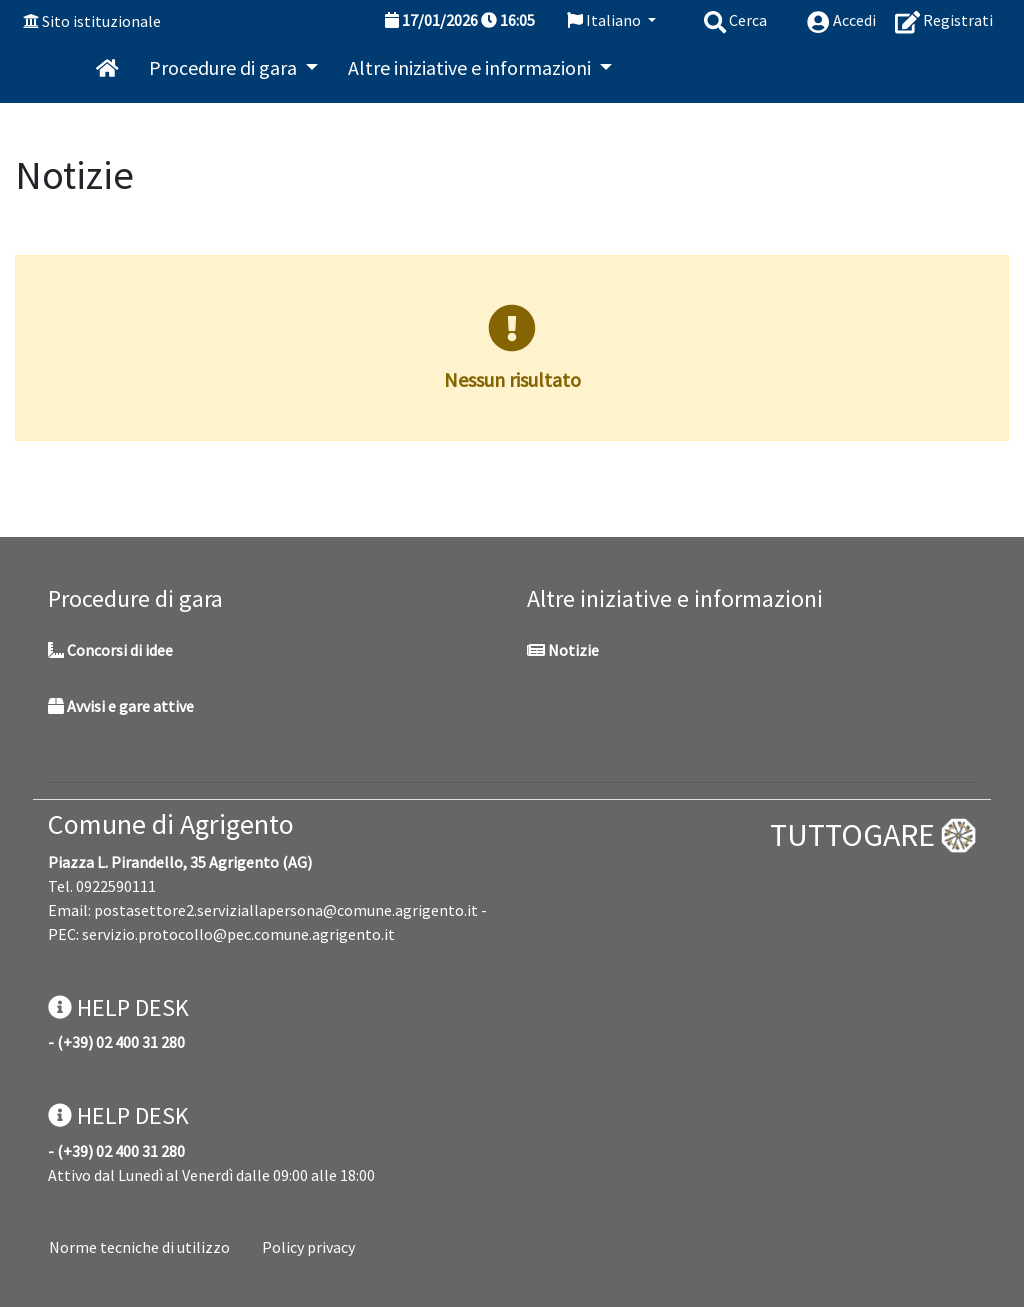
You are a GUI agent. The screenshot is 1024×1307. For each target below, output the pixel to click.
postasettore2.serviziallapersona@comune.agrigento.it (286, 910)
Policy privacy (308, 1247)
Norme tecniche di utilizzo (139, 1247)
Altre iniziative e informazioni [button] (471, 67)
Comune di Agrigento (171, 824)
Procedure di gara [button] (225, 67)
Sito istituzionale (101, 21)
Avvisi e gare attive (121, 706)
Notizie (563, 650)
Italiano (605, 20)
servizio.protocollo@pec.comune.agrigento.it (238, 934)
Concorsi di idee (110, 650)
